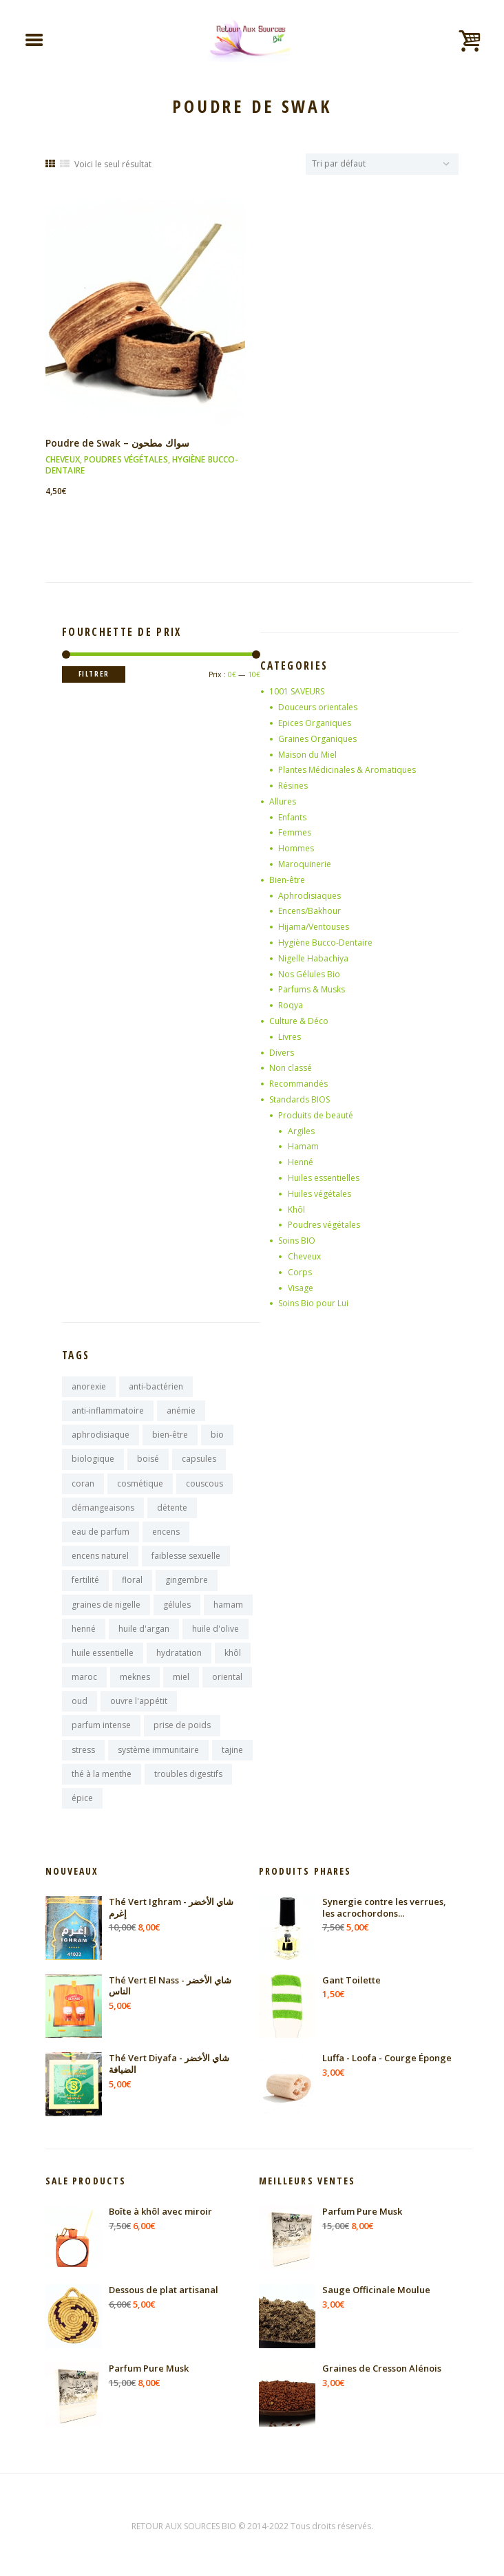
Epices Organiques (314, 723)
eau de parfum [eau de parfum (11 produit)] (100, 1531)
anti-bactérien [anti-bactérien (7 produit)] (156, 1386)
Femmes (294, 832)
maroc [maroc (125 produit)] (84, 1677)
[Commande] (382, 164)
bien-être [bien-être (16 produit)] (170, 1434)
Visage (300, 1288)
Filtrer (93, 674)
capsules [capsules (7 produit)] (199, 1459)
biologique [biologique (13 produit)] (93, 1459)
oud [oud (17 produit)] (79, 1701)
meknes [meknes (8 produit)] (135, 1677)
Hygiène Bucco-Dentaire (325, 942)
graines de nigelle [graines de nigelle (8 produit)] (106, 1604)
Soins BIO (296, 1240)
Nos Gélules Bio (309, 974)
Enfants (292, 817)
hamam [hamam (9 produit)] (228, 1604)
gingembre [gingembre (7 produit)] (186, 1580)
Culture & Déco (298, 1021)
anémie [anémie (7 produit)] (181, 1410)
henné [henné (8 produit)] (84, 1629)
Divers (281, 1052)
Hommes (296, 848)
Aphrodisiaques (309, 896)
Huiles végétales (319, 1194)
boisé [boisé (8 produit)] (148, 1459)
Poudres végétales (126, 459)
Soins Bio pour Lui (313, 1303)
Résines (293, 785)
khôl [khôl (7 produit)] (232, 1653)
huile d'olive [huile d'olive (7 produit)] (215, 1629)
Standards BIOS (299, 1099)
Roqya (290, 1005)
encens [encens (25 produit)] (166, 1531)
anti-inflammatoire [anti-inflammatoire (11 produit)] (108, 1410)
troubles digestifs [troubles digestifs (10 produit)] (188, 1774)
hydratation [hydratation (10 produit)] (179, 1653)
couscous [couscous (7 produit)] (204, 1483)
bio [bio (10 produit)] (217, 1434)
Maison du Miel (307, 754)
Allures (282, 801)
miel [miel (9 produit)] (181, 1677)
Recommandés (298, 1083)
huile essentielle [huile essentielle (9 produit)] (103, 1653)
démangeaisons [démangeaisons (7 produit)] (103, 1507)
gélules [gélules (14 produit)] (177, 1604)
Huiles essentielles (323, 1178)
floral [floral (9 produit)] (132, 1580)
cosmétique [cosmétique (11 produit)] (140, 1483)
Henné (300, 1162)
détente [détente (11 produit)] (172, 1507)
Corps (300, 1272)
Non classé (290, 1068)
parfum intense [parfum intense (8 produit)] (101, 1725)
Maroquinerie (304, 864)
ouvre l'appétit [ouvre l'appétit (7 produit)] (138, 1701)
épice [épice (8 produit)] (82, 1798)
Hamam (303, 1146)
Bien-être (287, 880)
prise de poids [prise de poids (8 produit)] (182, 1725)
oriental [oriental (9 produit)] (227, 1677)
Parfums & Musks (311, 989)
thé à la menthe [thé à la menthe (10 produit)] (102, 1774)
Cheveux (62, 459)
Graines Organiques (317, 739)
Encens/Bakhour (309, 911)
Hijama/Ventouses (313, 927)
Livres (289, 1037)
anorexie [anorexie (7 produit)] (89, 1386)
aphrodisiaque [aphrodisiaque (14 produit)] (100, 1434)
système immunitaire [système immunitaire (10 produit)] (158, 1750)
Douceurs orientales (317, 707)
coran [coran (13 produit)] (83, 1483)
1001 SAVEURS (296, 691)
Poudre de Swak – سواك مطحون (117, 442)
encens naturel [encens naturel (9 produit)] (100, 1556)
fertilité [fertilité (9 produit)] (85, 1580)
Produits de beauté (315, 1115)
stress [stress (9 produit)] (83, 1750)
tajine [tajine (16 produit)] (232, 1750)
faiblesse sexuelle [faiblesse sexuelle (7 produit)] (185, 1556)
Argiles (301, 1131)
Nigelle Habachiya (313, 958)
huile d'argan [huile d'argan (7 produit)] (143, 1629)
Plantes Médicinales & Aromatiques (347, 770)
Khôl (296, 1209)
